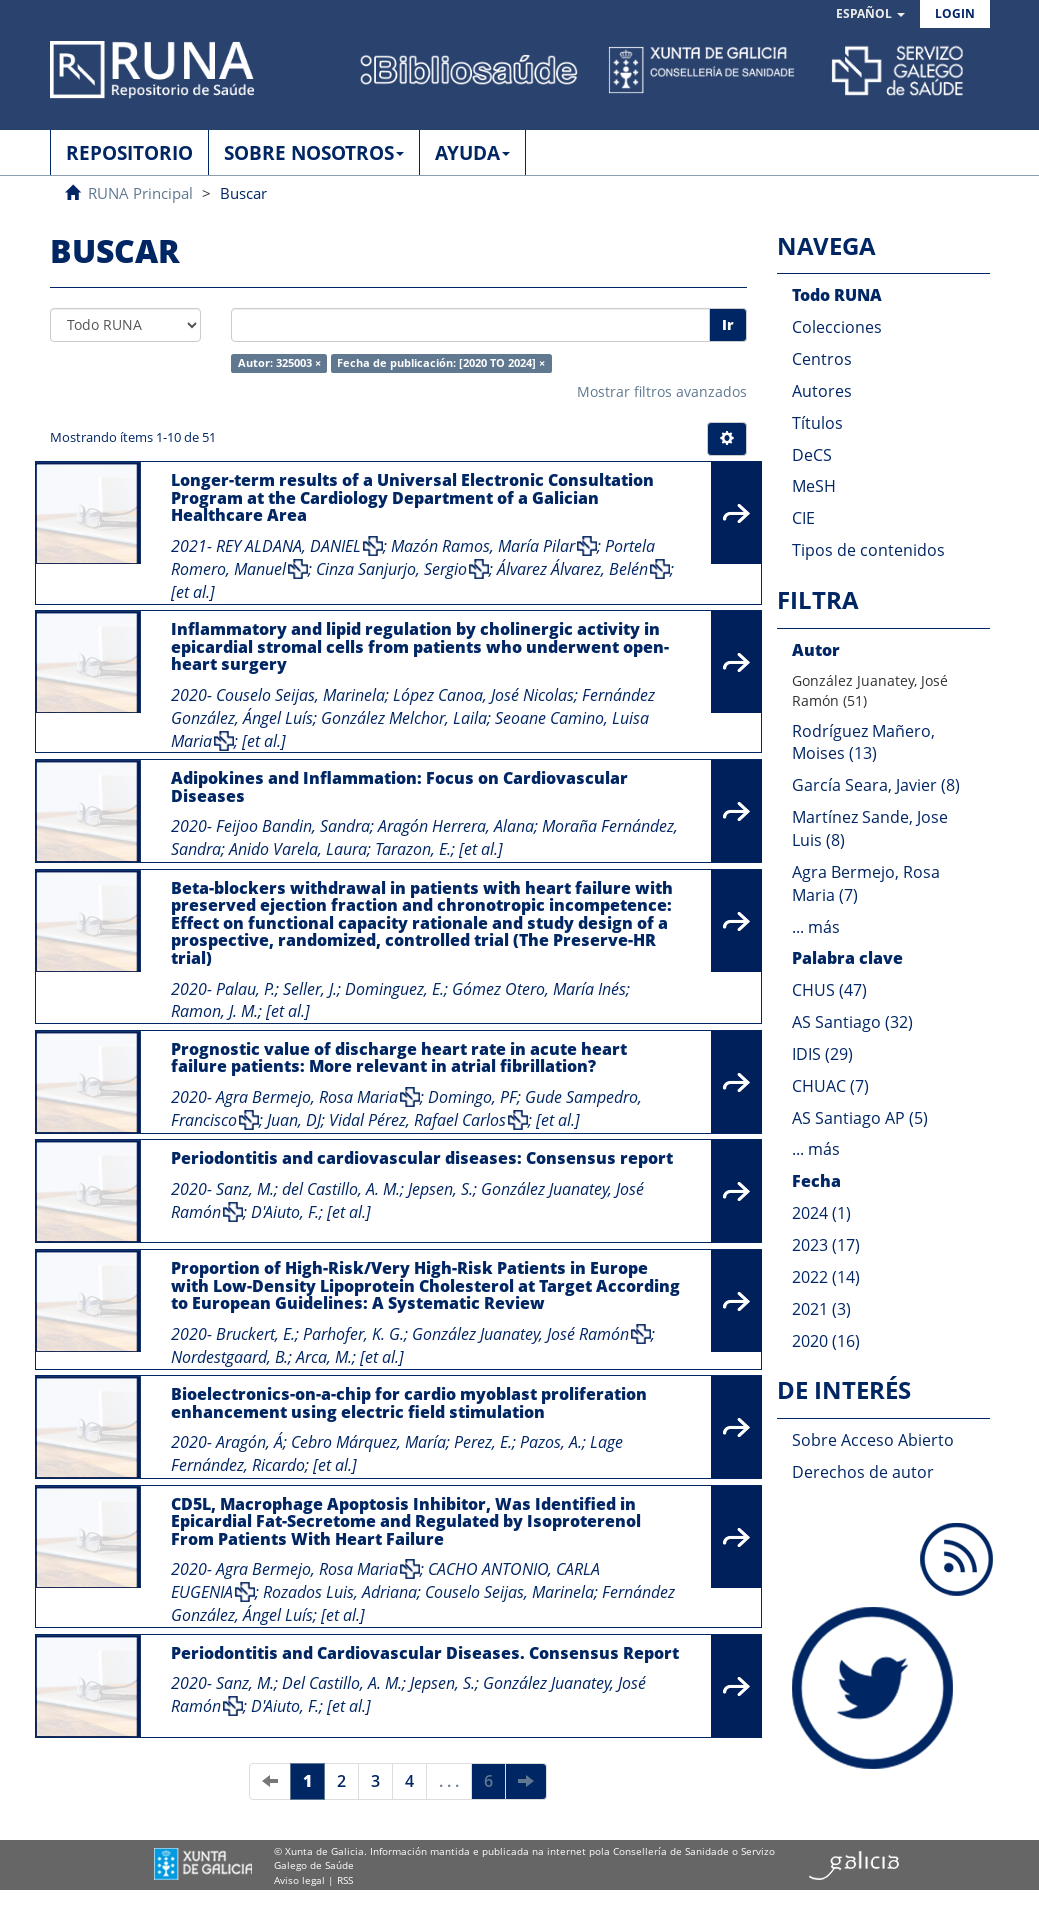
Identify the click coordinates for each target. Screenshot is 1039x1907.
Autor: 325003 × (279, 363)
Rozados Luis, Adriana (340, 1592)
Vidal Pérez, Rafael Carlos (417, 1120)
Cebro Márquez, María (368, 1442)
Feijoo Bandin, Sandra (293, 826)
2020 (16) (826, 1341)
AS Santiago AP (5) (860, 1118)
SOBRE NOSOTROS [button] (314, 153)
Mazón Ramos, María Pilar (483, 546)
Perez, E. (483, 1442)
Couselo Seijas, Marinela (300, 695)
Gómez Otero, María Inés (539, 989)
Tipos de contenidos (868, 550)
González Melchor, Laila (404, 718)
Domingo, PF (472, 1097)
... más (816, 927)
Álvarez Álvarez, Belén (572, 569)
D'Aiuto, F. (285, 1212)
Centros (822, 359)
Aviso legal (299, 1880)
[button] (870, 14)
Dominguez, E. (394, 989)
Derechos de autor (863, 1472)
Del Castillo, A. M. (342, 1683)
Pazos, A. (551, 1442)
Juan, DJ (294, 1120)
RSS (345, 1880)
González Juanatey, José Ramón (520, 1334)
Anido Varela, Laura (298, 849)
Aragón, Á (249, 1442)
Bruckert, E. (255, 1334)
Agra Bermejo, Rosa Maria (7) (866, 883)
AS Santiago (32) (852, 1022)
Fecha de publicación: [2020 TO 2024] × (441, 363)
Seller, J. (310, 989)
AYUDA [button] (472, 153)
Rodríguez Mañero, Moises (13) (863, 742)
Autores (822, 391)
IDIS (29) (822, 1054)
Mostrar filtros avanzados (662, 391)
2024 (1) (821, 1213)
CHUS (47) (829, 990)
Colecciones (837, 327)
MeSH (814, 486)
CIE (803, 518)
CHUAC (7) (830, 1086)
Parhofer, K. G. (353, 1334)
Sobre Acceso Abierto (873, 1440)
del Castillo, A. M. (341, 1189)
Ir (728, 324)
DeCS (812, 455)
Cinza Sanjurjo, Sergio (391, 569)
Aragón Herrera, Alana (456, 826)
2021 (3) (821, 1309)
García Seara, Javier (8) (876, 785)
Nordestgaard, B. (229, 1357)
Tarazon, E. (413, 849)
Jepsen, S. (440, 1189)
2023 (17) (826, 1245)
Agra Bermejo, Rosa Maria (307, 1097)
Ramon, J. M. (214, 1011)
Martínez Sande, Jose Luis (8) (870, 828)
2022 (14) (826, 1277)
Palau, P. (245, 989)
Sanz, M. (245, 1189)
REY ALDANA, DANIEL (288, 546)
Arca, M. (324, 1357)
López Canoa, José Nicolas (483, 695)
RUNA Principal (140, 193)
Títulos (817, 423)
